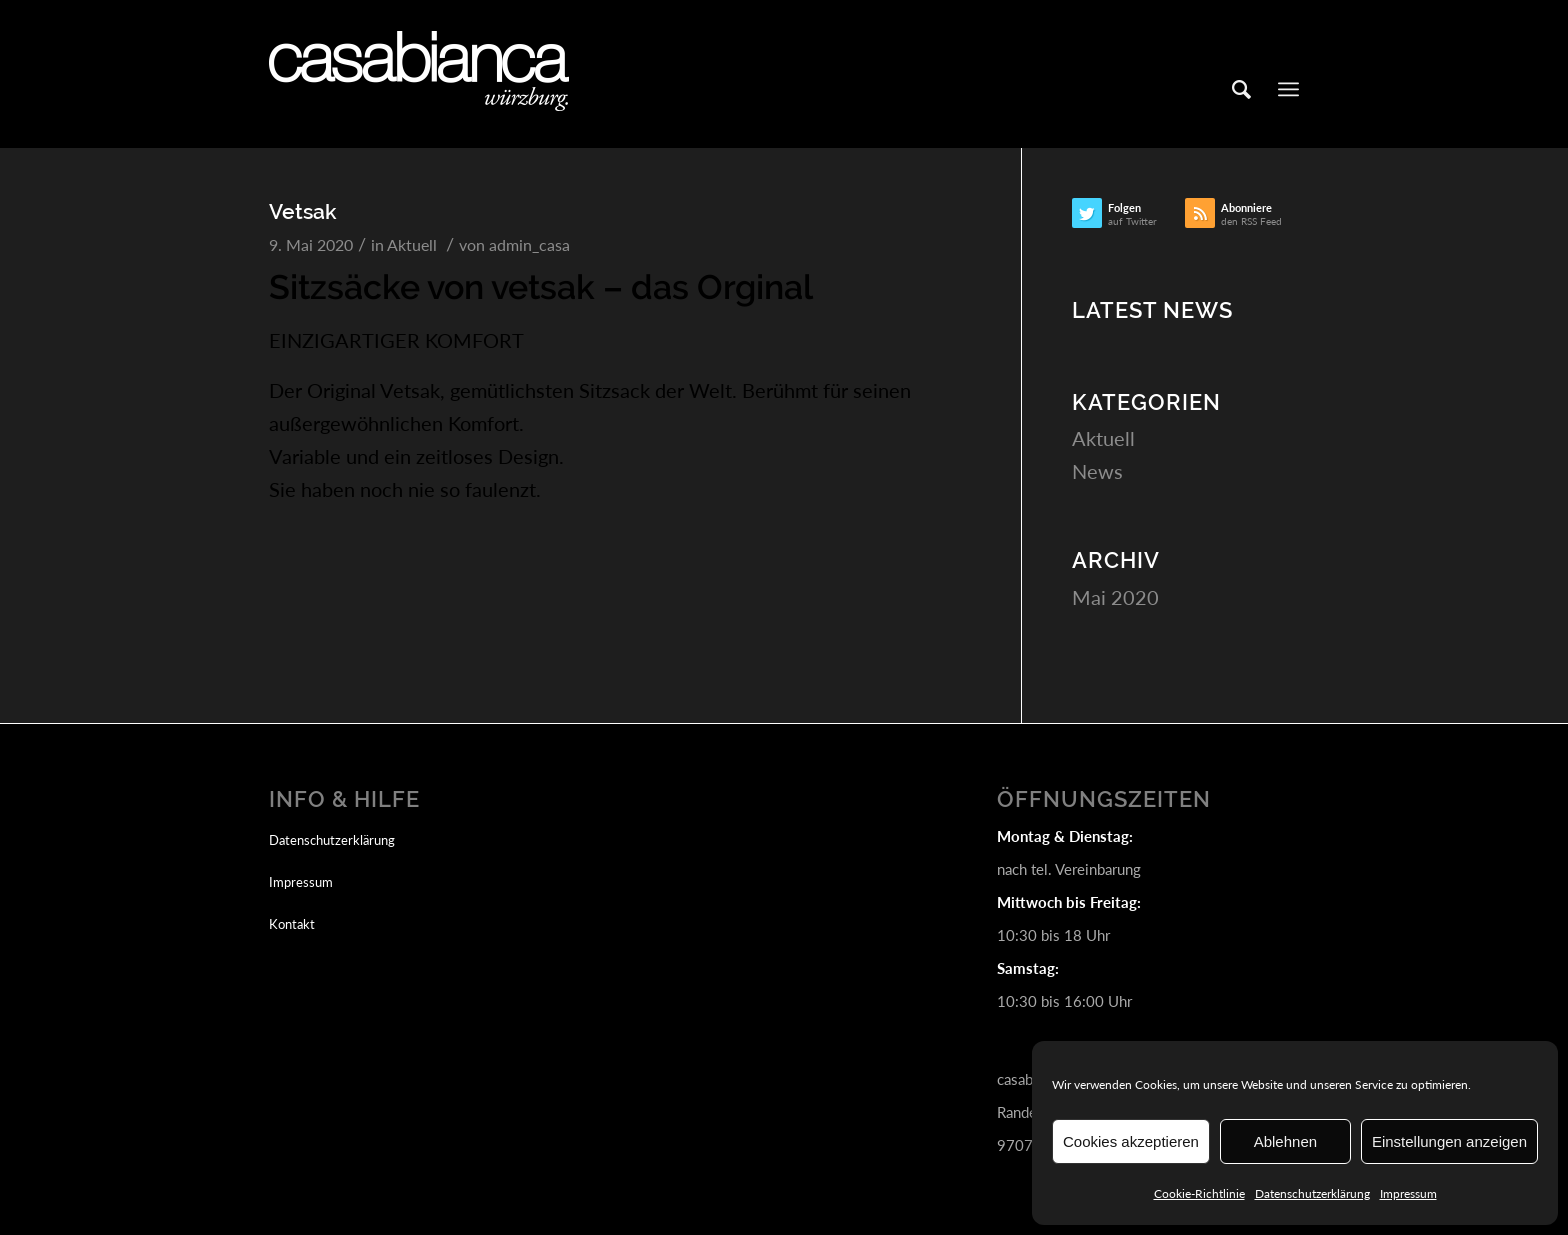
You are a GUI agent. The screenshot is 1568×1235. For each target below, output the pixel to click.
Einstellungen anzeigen (1449, 1141)
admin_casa (529, 244)
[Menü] (1288, 89)
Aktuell (412, 244)
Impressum (1408, 1193)
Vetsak (303, 211)
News (1097, 471)
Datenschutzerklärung (1312, 1193)
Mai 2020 (1115, 597)
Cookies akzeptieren (1131, 1141)
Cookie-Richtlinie (1199, 1193)
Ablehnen (1285, 1141)
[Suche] (1241, 89)
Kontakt (292, 924)
